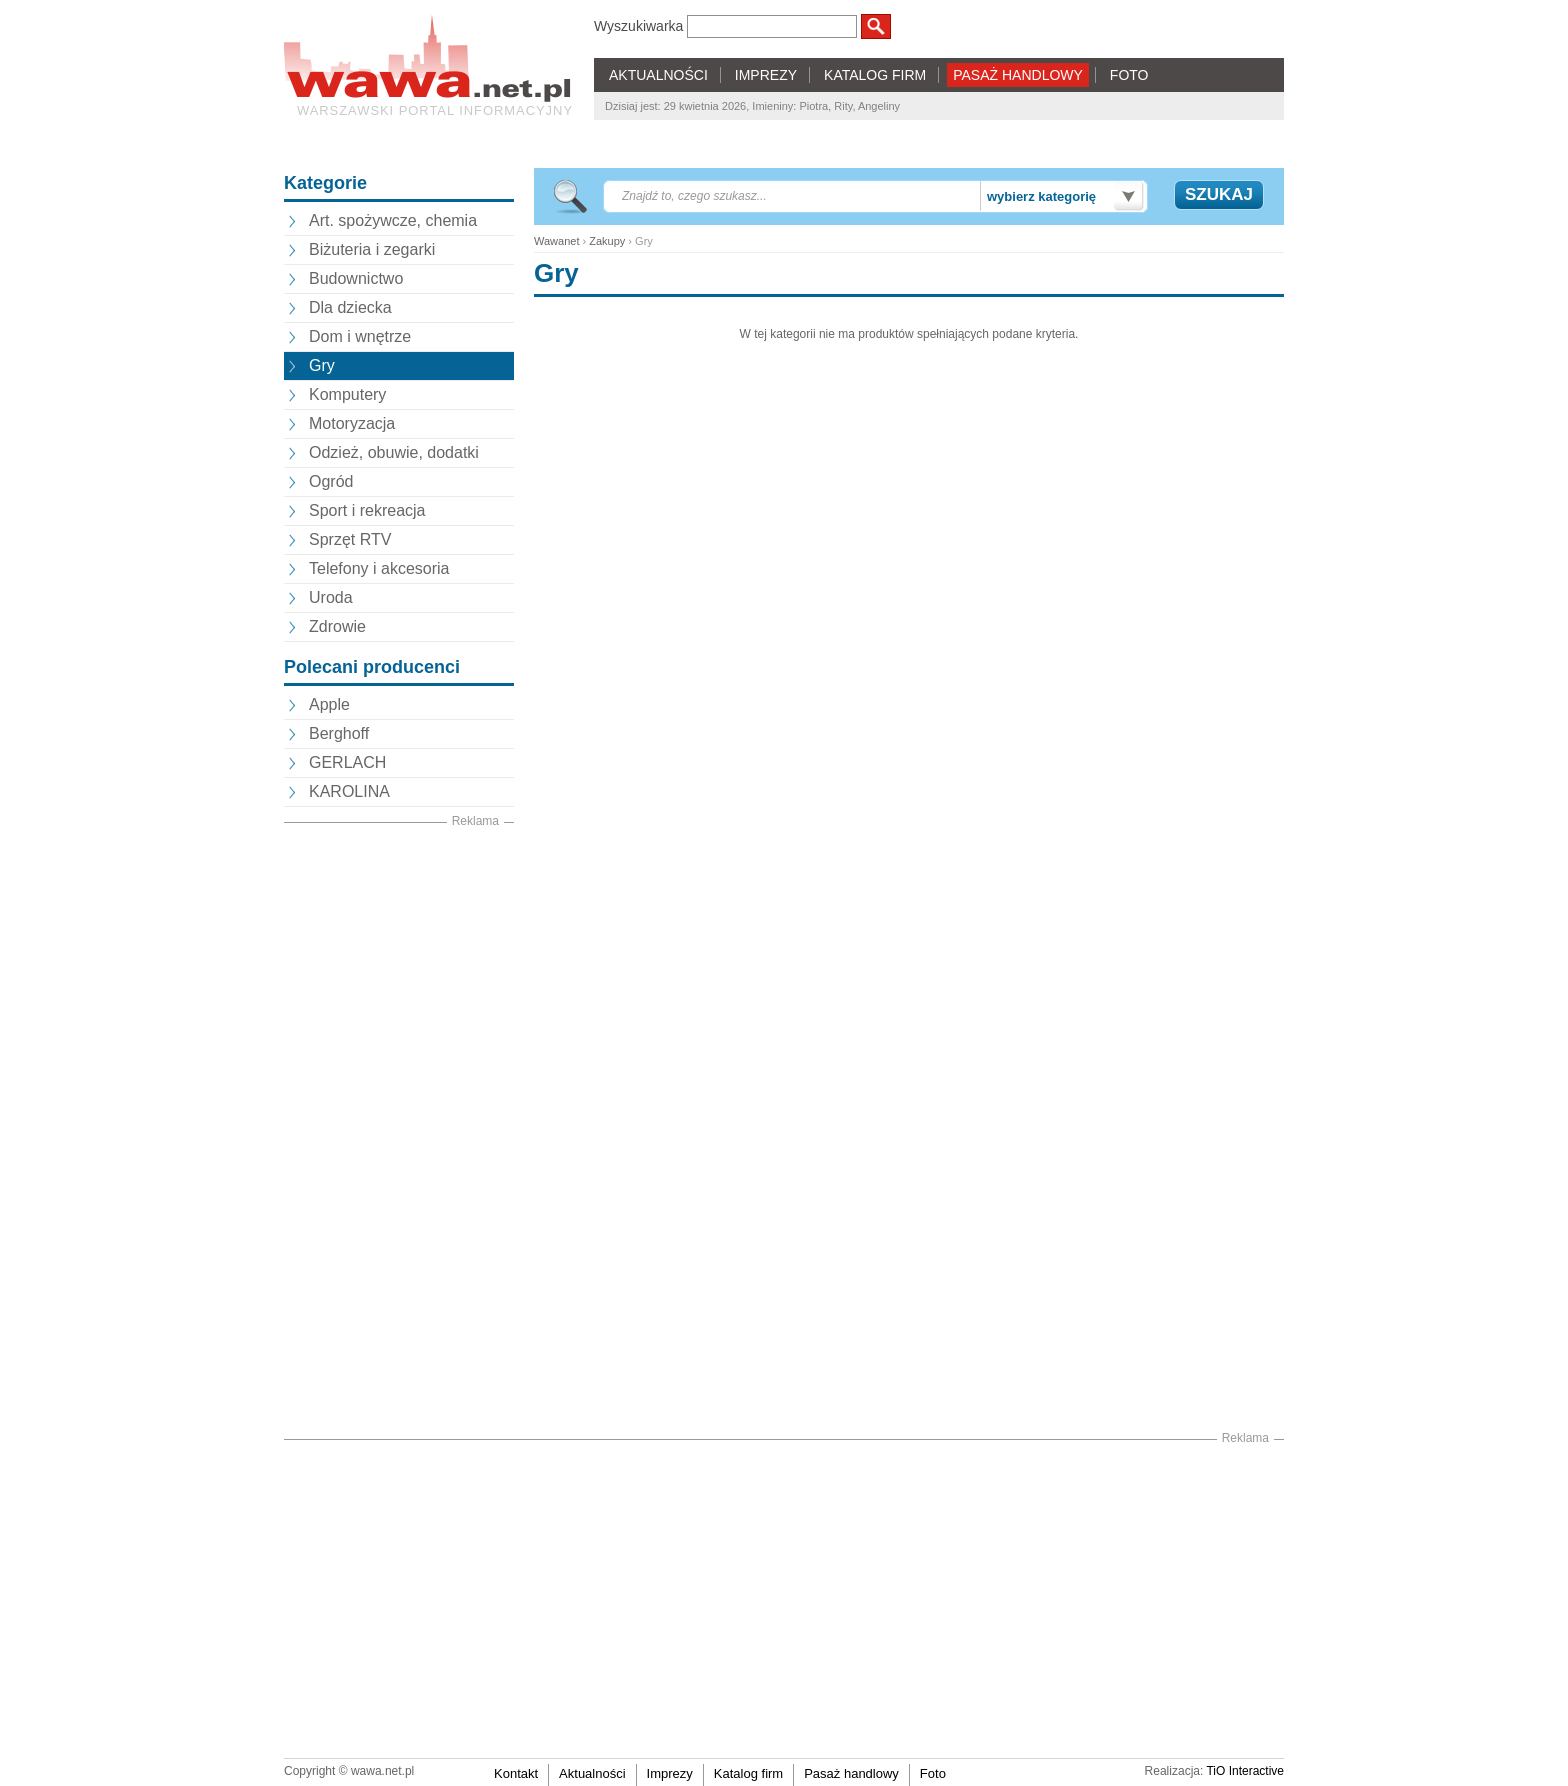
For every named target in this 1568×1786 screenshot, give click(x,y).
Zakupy (607, 241)
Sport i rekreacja (367, 510)
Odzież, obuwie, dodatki (394, 452)
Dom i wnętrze (360, 336)
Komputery (347, 394)
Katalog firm (748, 1773)
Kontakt (516, 1773)
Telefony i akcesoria (379, 568)
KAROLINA (349, 791)
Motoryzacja (352, 423)
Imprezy (670, 1773)
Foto (933, 1773)
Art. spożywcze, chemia (393, 220)
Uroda (331, 597)
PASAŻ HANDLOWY (1018, 75)
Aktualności (592, 1773)
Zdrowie (337, 626)
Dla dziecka (350, 307)
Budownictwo (356, 278)
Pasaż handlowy (851, 1773)
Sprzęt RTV (350, 539)
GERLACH (347, 762)
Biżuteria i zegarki (372, 249)
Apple (329, 704)
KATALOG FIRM (875, 75)
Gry (322, 365)
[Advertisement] (399, 1131)
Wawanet (556, 241)
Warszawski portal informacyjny (435, 110)
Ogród (331, 481)
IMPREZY (766, 75)
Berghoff (339, 733)
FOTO (1129, 75)
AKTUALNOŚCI (658, 75)
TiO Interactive (1245, 1771)
